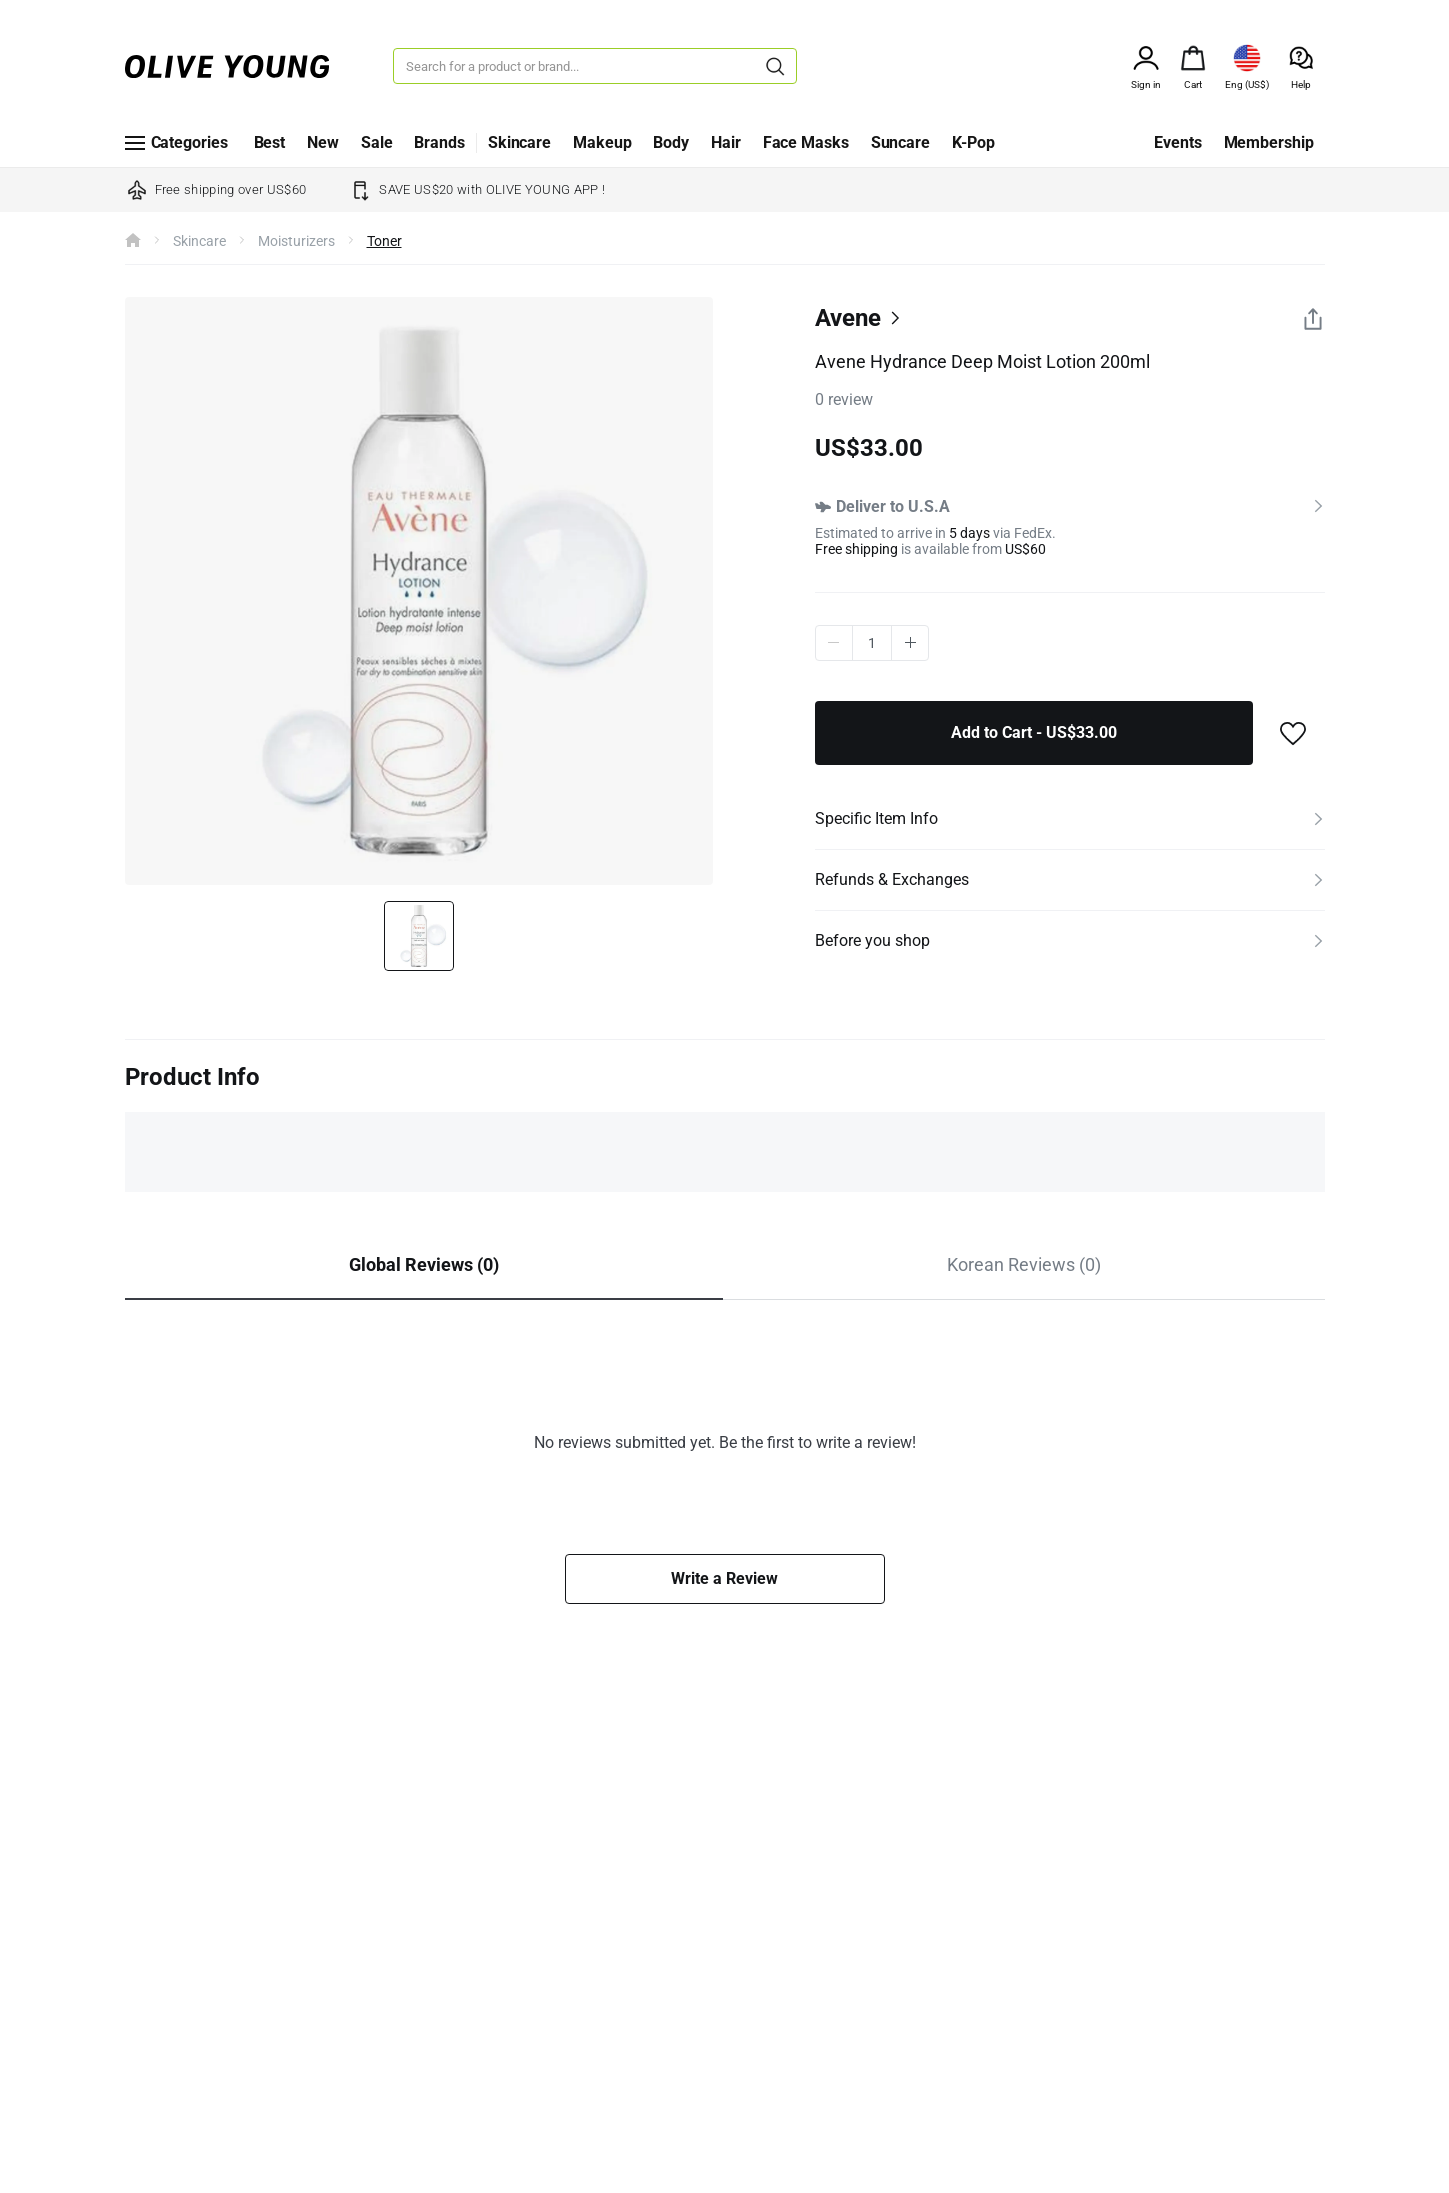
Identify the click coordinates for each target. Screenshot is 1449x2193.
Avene (848, 318)
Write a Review (724, 1578)
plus (910, 643)
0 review (844, 399)
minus (833, 643)
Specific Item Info (876, 818)
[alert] (1193, 56)
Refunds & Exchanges (892, 879)
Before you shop (872, 940)
